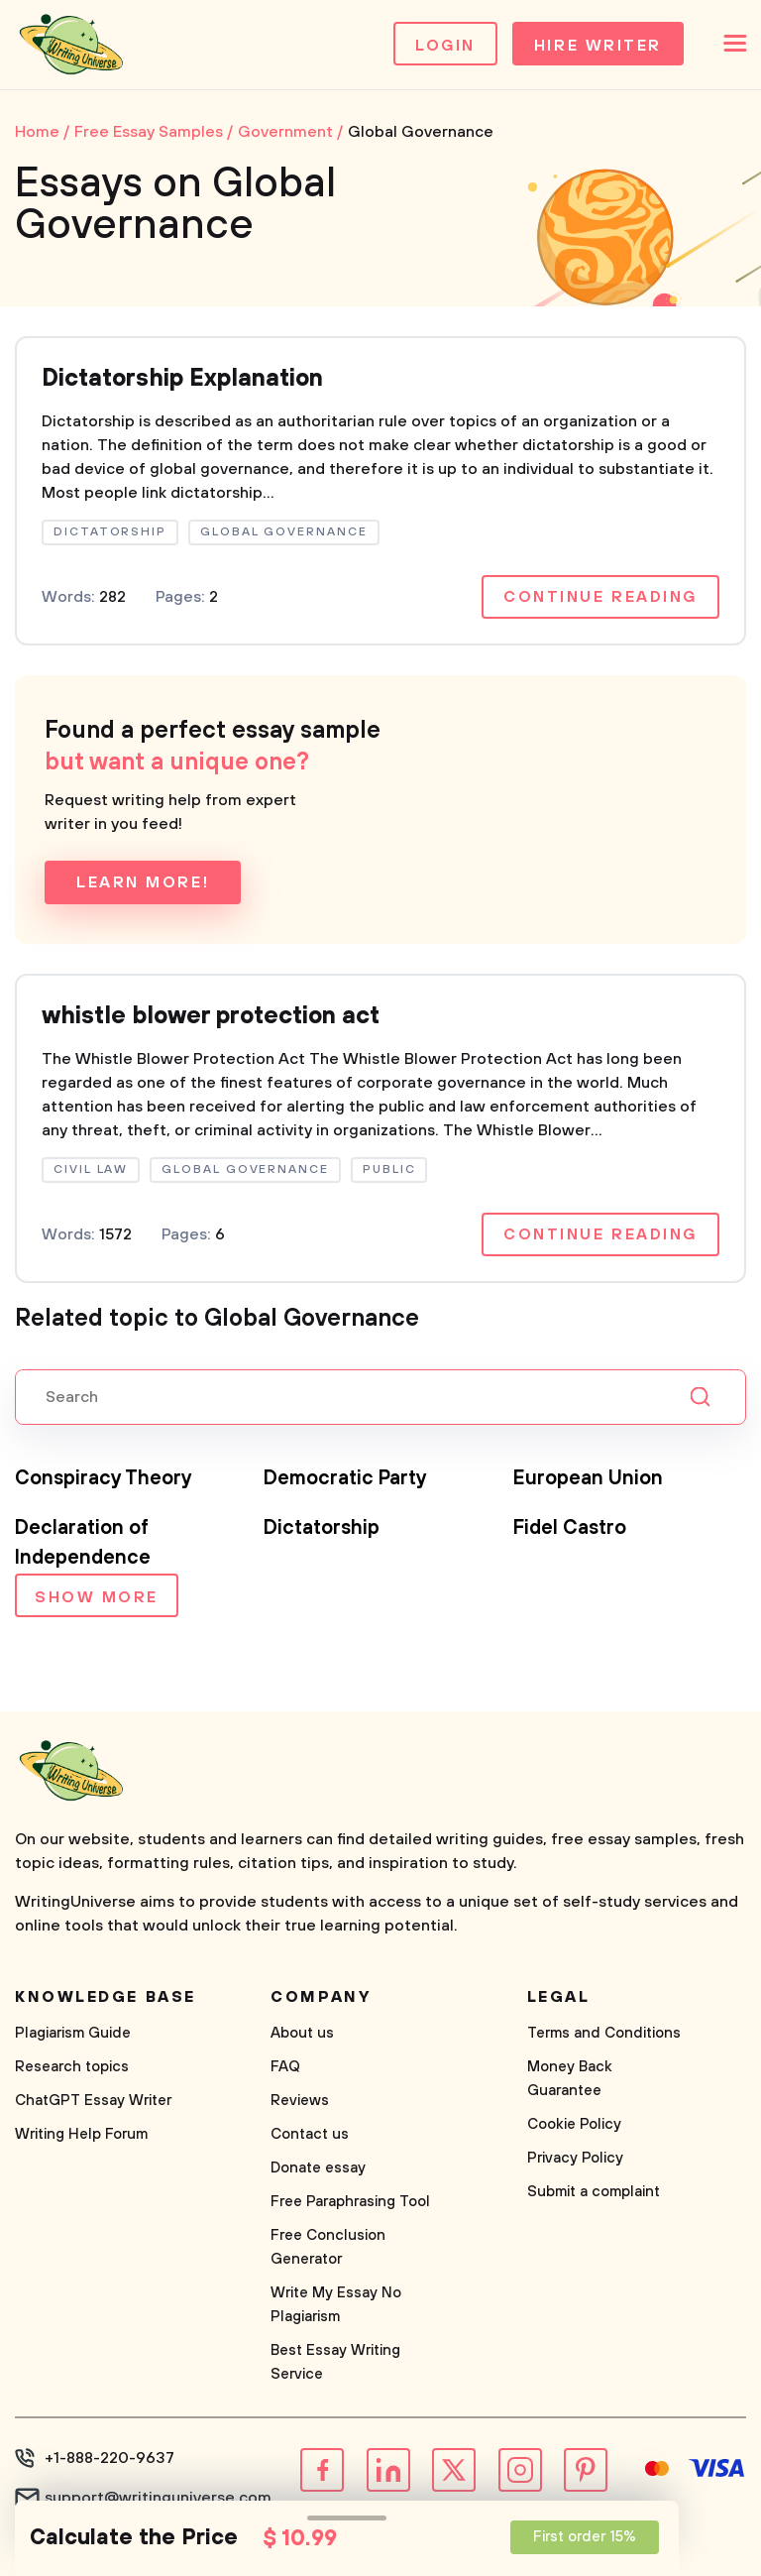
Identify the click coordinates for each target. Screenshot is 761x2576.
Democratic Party (345, 1478)
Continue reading (600, 597)
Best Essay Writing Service (335, 2362)
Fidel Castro (569, 1528)
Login (445, 46)
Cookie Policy (574, 2124)
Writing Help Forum (81, 2134)
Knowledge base (105, 1997)
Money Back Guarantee (569, 2078)
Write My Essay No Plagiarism (336, 2304)
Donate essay (318, 2168)
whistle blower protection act (211, 1016)
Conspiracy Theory (103, 1478)
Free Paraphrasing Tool (350, 2201)
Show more (97, 1597)
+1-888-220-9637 (109, 2458)
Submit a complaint (593, 2191)
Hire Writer (598, 46)
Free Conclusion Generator (328, 2247)
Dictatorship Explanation (182, 379)
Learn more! (142, 882)
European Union (588, 1478)
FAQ (285, 2066)
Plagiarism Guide (73, 2033)
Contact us (310, 2134)
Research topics (72, 2066)
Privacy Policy (575, 2158)
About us (302, 2033)
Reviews (300, 2100)
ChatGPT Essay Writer (93, 2100)
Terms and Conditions (604, 2033)
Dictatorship (322, 1528)
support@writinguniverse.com (158, 2498)
